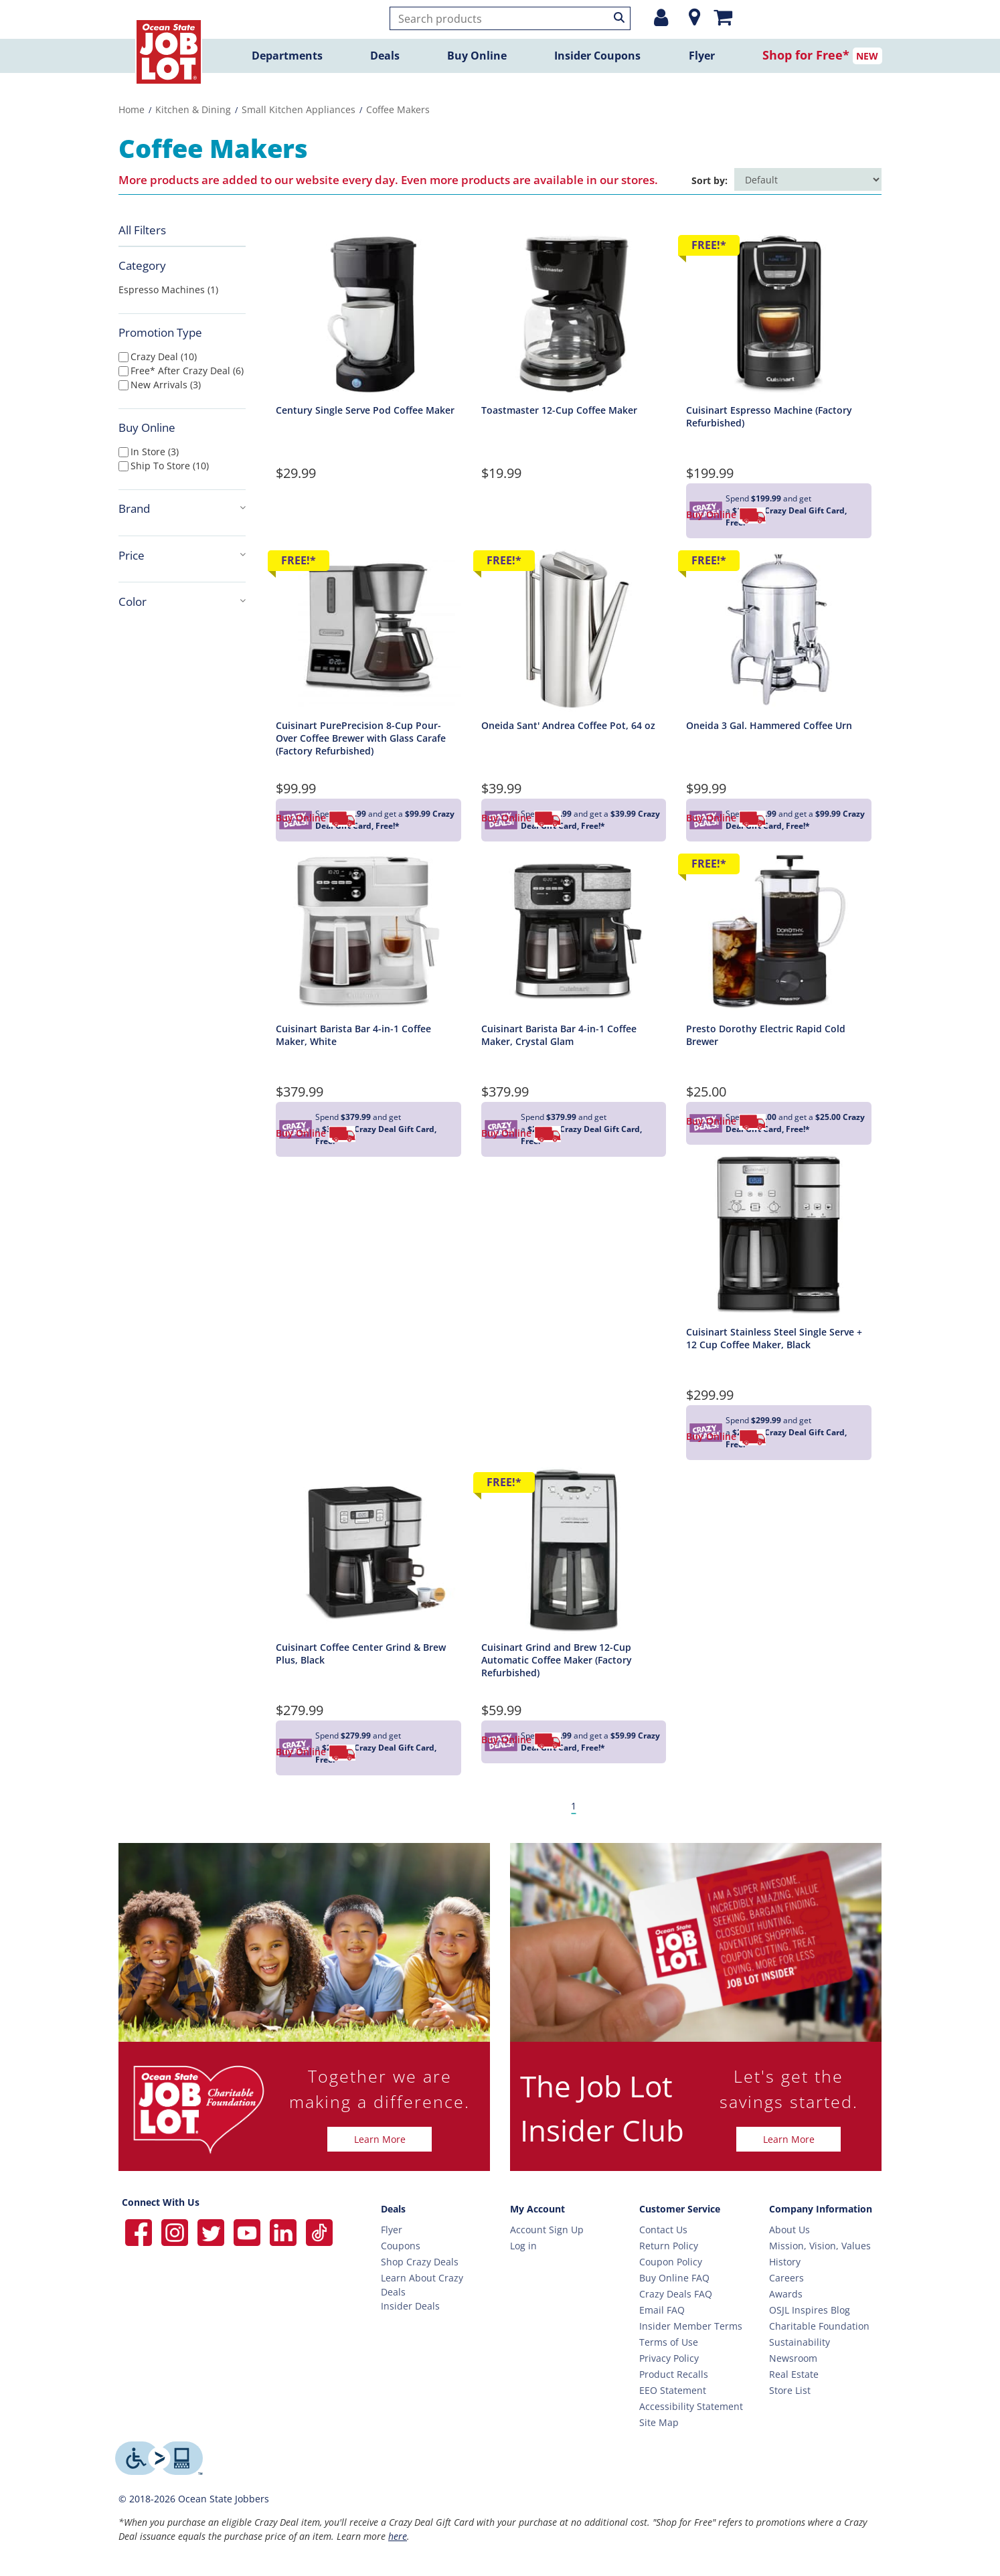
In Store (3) (155, 451)
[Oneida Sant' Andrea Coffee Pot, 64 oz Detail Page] (574, 627)
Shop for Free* (805, 55)
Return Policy (668, 2245)
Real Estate (794, 2374)
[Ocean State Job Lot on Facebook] (140, 2231)
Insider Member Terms (690, 2326)
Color (182, 601)
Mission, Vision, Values (820, 2245)
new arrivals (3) (166, 384)
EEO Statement (672, 2390)
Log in (523, 2245)
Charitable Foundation (819, 2326)
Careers (786, 2277)
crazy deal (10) (164, 356)
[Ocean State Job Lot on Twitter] (212, 2231)
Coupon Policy (670, 2261)
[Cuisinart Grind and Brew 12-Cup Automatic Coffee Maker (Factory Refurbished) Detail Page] (574, 1549)
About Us (789, 2229)
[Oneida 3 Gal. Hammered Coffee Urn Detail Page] (778, 627)
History (785, 2261)
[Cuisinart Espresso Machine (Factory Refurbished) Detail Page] (778, 312)
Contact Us (663, 2229)
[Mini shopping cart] (723, 17)
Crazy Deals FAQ (675, 2293)
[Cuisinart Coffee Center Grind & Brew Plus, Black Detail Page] (368, 1549)
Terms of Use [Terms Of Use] (668, 2342)
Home (131, 109)
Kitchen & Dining (193, 109)
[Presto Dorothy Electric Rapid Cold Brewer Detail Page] (778, 930)
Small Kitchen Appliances (298, 109)
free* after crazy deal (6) (187, 370)
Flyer (702, 55)
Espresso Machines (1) (168, 289)
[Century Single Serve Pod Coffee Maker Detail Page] (368, 312)
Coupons (400, 2245)
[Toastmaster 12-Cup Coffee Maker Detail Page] (574, 312)
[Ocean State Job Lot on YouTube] (248, 2231)
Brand (182, 508)
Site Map (659, 2422)
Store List (790, 2390)
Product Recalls (673, 2374)
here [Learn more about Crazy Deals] (397, 2536)
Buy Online (477, 55)
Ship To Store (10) (170, 465)
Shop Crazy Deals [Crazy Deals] (420, 2261)
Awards (786, 2293)
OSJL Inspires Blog (809, 2310)
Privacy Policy (669, 2358)
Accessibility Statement (691, 2406)
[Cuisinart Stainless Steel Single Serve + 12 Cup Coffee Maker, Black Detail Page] (778, 1234)
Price (182, 555)
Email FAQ (662, 2310)
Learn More (380, 2139)
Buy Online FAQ (674, 2277)
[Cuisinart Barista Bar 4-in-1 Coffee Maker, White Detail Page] (368, 930)
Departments (287, 55)
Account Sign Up (547, 2229)
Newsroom (793, 2358)
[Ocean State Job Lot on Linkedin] (284, 2231)
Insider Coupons (597, 55)
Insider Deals (410, 2306)
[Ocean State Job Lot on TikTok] (319, 2231)
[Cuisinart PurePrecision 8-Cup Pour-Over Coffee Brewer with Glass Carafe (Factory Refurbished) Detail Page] (368, 627)
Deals (385, 55)
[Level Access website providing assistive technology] (159, 2458)
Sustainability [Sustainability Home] (799, 2342)
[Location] (691, 17)
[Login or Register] (661, 17)
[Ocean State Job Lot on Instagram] (176, 2231)
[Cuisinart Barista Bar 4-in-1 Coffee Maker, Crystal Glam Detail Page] (574, 930)
